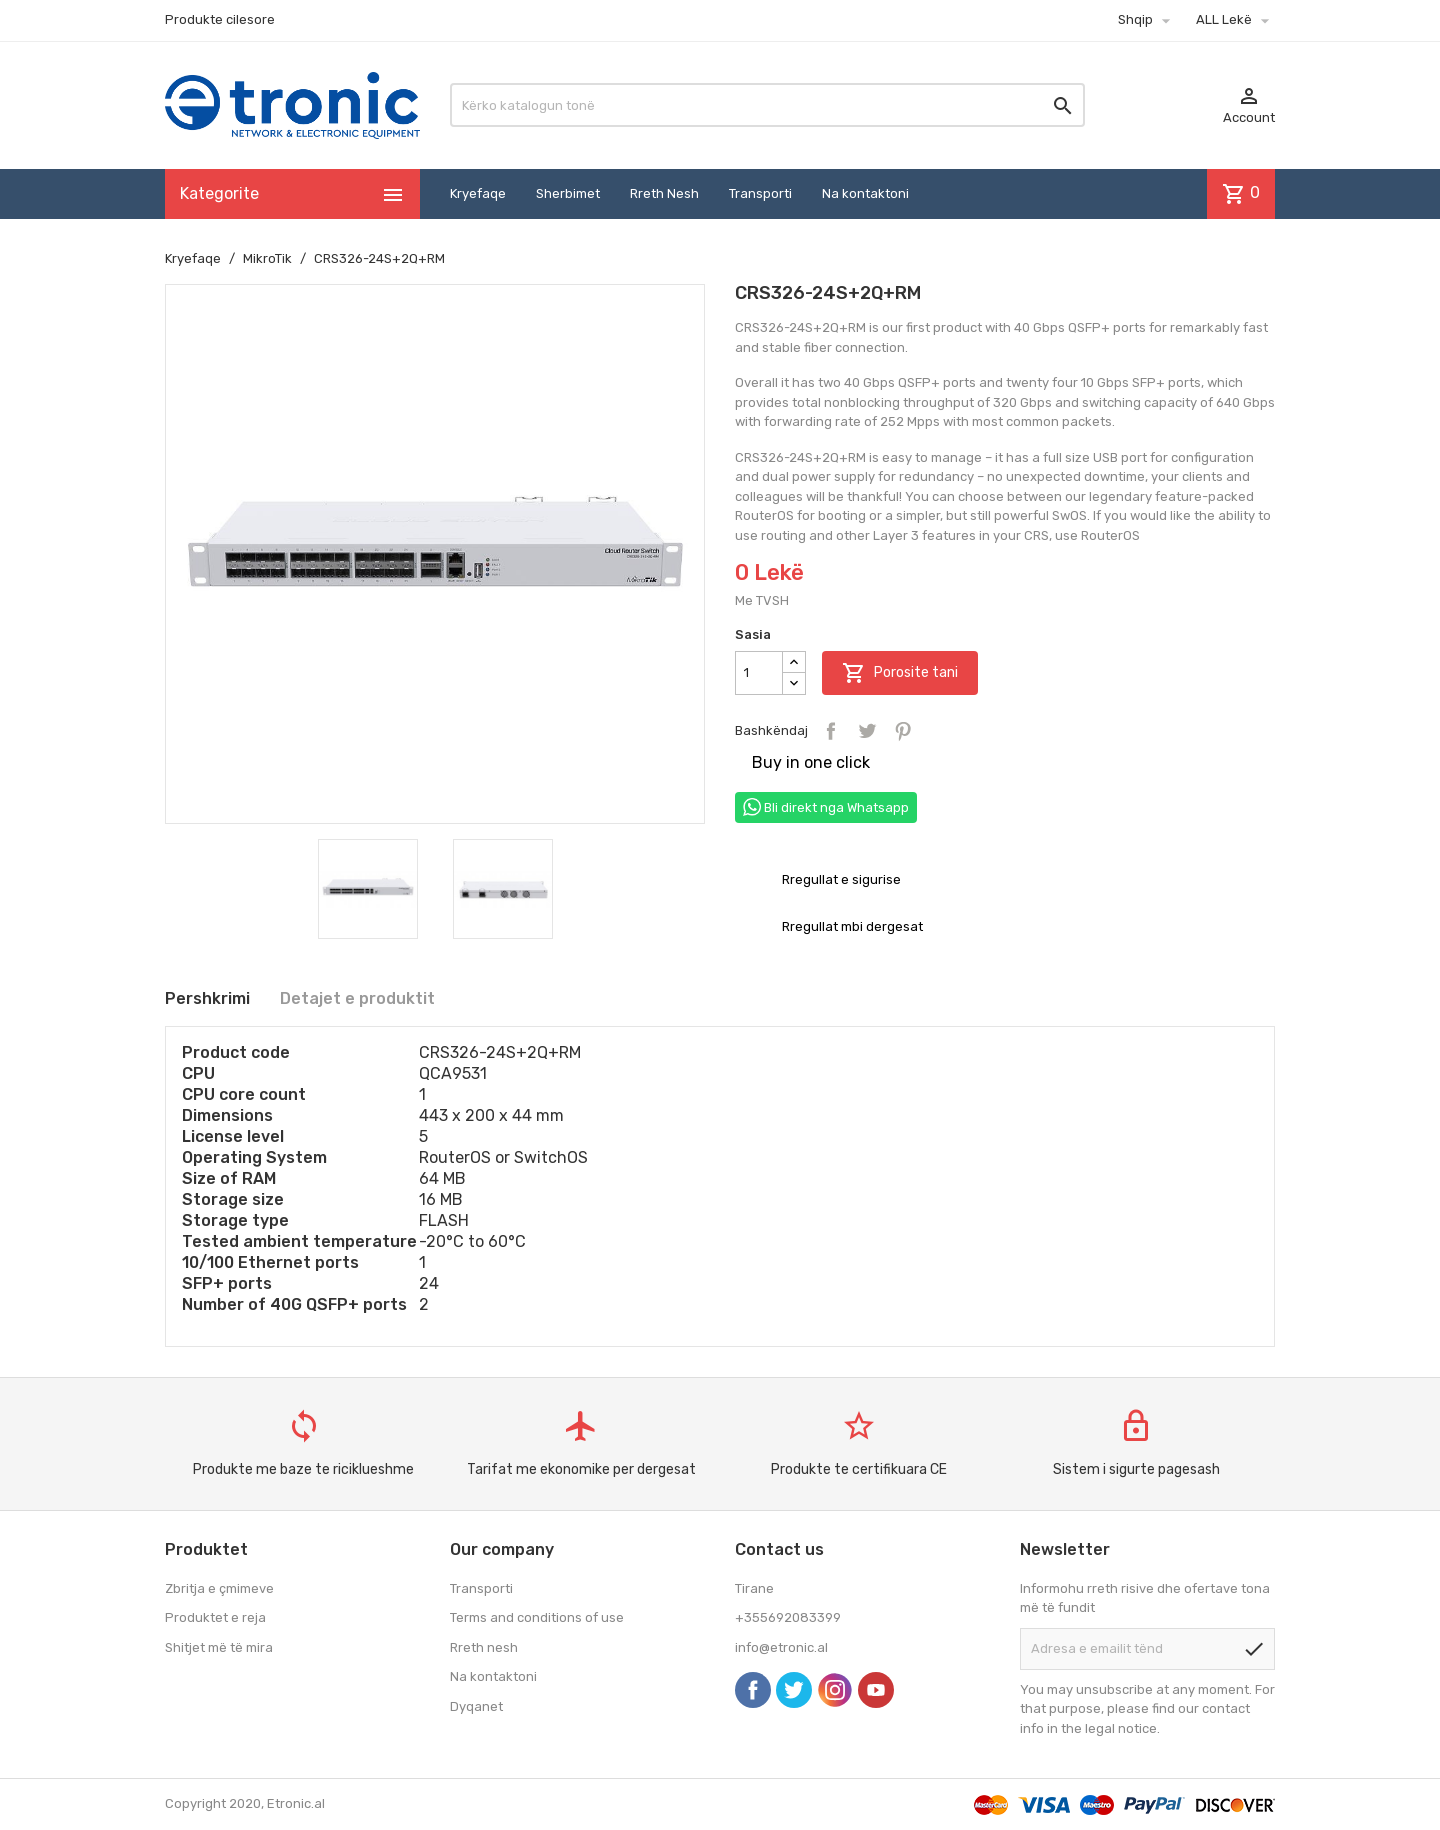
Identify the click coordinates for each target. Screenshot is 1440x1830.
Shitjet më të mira (219, 1647)
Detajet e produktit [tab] (357, 998)
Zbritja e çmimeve (219, 1588)
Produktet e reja (215, 1617)
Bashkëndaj (831, 731)
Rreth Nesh (664, 193)
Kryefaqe (478, 193)
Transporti (760, 193)
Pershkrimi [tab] (207, 998)
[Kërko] (767, 105)
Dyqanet (476, 1706)
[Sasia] (759, 673)
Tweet (867, 731)
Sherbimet (568, 193)
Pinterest (903, 731)
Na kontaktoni (865, 193)
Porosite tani (900, 673)
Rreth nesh (484, 1647)
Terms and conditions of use (537, 1617)
